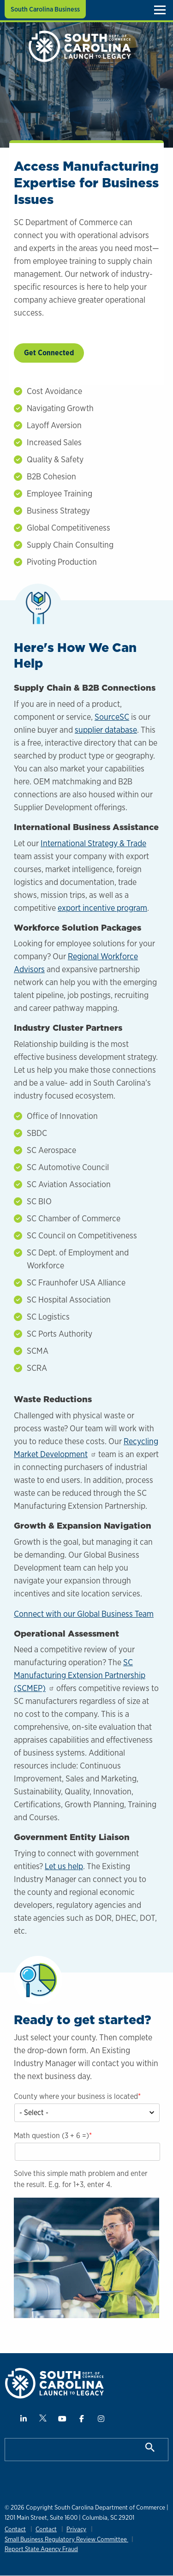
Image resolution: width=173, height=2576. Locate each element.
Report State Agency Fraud (41, 2548)
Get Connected (49, 352)
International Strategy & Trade (93, 843)
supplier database (106, 730)
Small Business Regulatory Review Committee (66, 2539)
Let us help (64, 1866)
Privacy (76, 2529)
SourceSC (112, 717)
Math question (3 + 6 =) (51, 2135)
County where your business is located (76, 2096)
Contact (15, 2529)
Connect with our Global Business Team (84, 1614)
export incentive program (102, 908)
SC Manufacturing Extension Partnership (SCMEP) (79, 1675)
